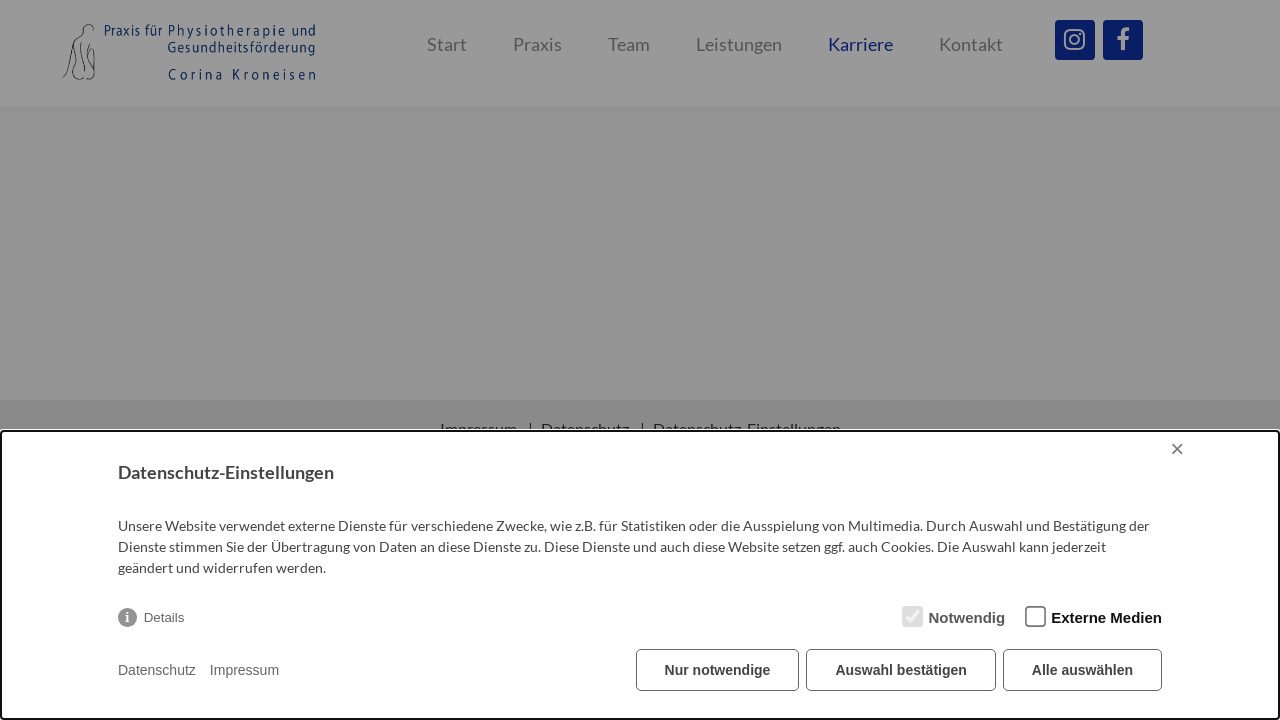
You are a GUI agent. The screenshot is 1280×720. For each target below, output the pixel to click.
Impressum (244, 670)
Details (164, 617)
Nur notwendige (718, 670)
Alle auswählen (1082, 670)
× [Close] (1177, 448)
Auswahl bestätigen (900, 670)
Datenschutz (157, 670)
